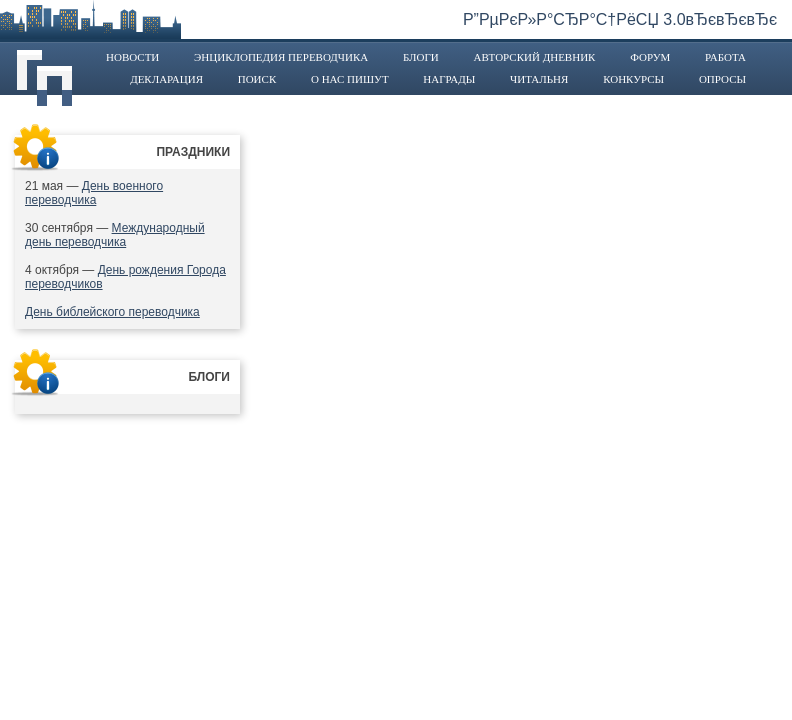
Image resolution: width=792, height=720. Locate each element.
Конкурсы (633, 79)
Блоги (421, 57)
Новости (132, 57)
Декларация (166, 79)
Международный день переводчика (115, 235)
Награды (449, 79)
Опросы (722, 79)
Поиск (257, 79)
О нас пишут (350, 79)
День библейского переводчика (112, 312)
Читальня (539, 79)
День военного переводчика (94, 193)
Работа (725, 57)
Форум (650, 57)
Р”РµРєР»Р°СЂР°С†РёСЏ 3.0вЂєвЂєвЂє (620, 19)
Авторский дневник (534, 57)
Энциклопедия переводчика (281, 57)
